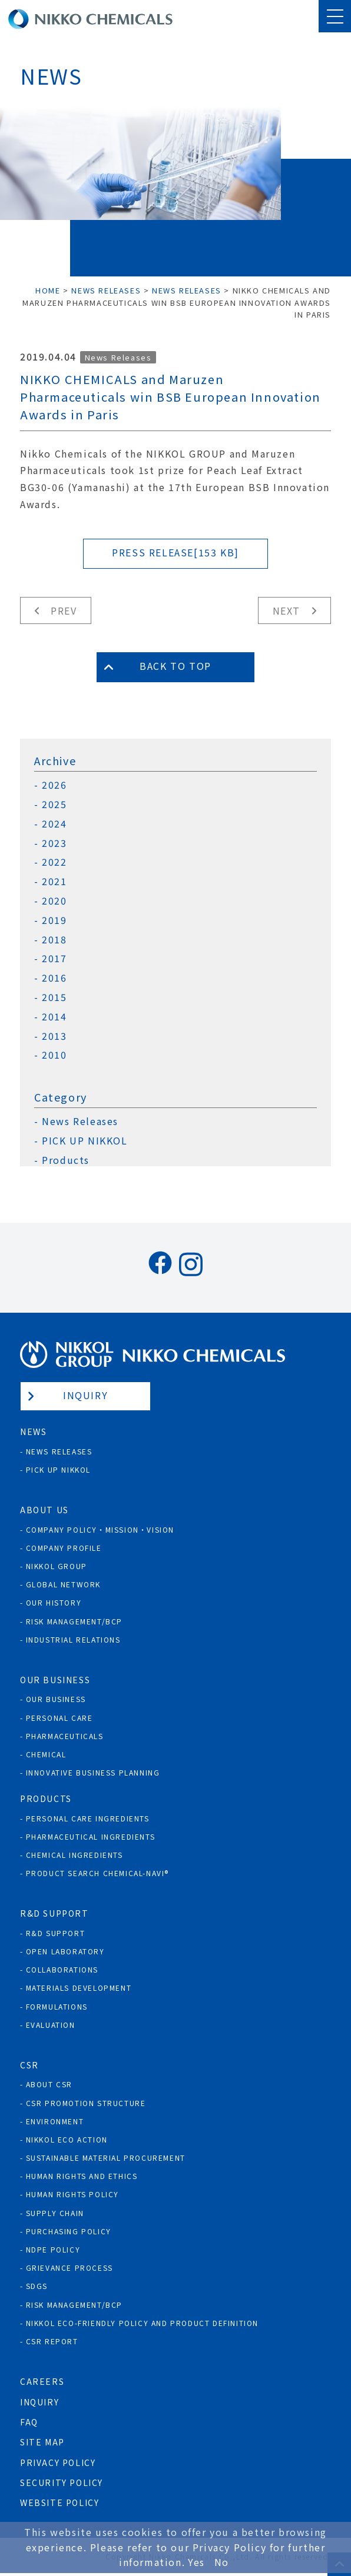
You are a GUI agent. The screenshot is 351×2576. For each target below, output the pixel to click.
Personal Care (59, 1718)
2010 (54, 1055)
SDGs (37, 2286)
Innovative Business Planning (93, 1772)
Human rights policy (72, 2194)
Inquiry (85, 1395)
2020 (54, 901)
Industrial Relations (73, 1639)
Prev (64, 610)
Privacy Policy (57, 2462)
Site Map (42, 2442)
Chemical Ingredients (74, 1855)
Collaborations (62, 1969)
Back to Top (175, 666)
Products (66, 1160)
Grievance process (69, 2268)
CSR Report (52, 2341)
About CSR (49, 2084)
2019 (54, 920)
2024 (54, 823)
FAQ (29, 2422)
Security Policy (61, 2482)
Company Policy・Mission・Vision (100, 1529)
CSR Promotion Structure (86, 2103)
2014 (54, 1016)
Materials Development (79, 1988)
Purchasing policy (68, 2231)
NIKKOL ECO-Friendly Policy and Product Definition (142, 2323)
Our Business (56, 1699)
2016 (54, 978)
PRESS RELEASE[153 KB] (175, 552)
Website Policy (59, 2502)
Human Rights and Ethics (82, 2176)
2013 (54, 1036)
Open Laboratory (65, 1951)
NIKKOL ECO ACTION (67, 2139)
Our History (54, 1602)
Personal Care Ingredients (88, 1818)
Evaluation (50, 2025)
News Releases (118, 357)
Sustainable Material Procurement (106, 2158)
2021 (54, 881)
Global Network (63, 1584)
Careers (42, 2381)
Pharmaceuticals (65, 1736)
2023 (54, 843)
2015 (54, 997)
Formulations (57, 2006)
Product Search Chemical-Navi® (97, 1873)
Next (286, 610)
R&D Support (55, 1933)
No (221, 2562)
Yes (196, 2562)
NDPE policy (53, 2249)
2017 (54, 958)
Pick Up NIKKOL (58, 1469)
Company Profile (64, 1548)
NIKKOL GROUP (56, 1566)
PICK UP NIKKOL (84, 1140)
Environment (55, 2121)
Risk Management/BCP (74, 1621)
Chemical (46, 1754)
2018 (54, 939)
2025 (54, 804)
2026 (54, 785)
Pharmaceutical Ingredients (90, 1836)
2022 (54, 862)
